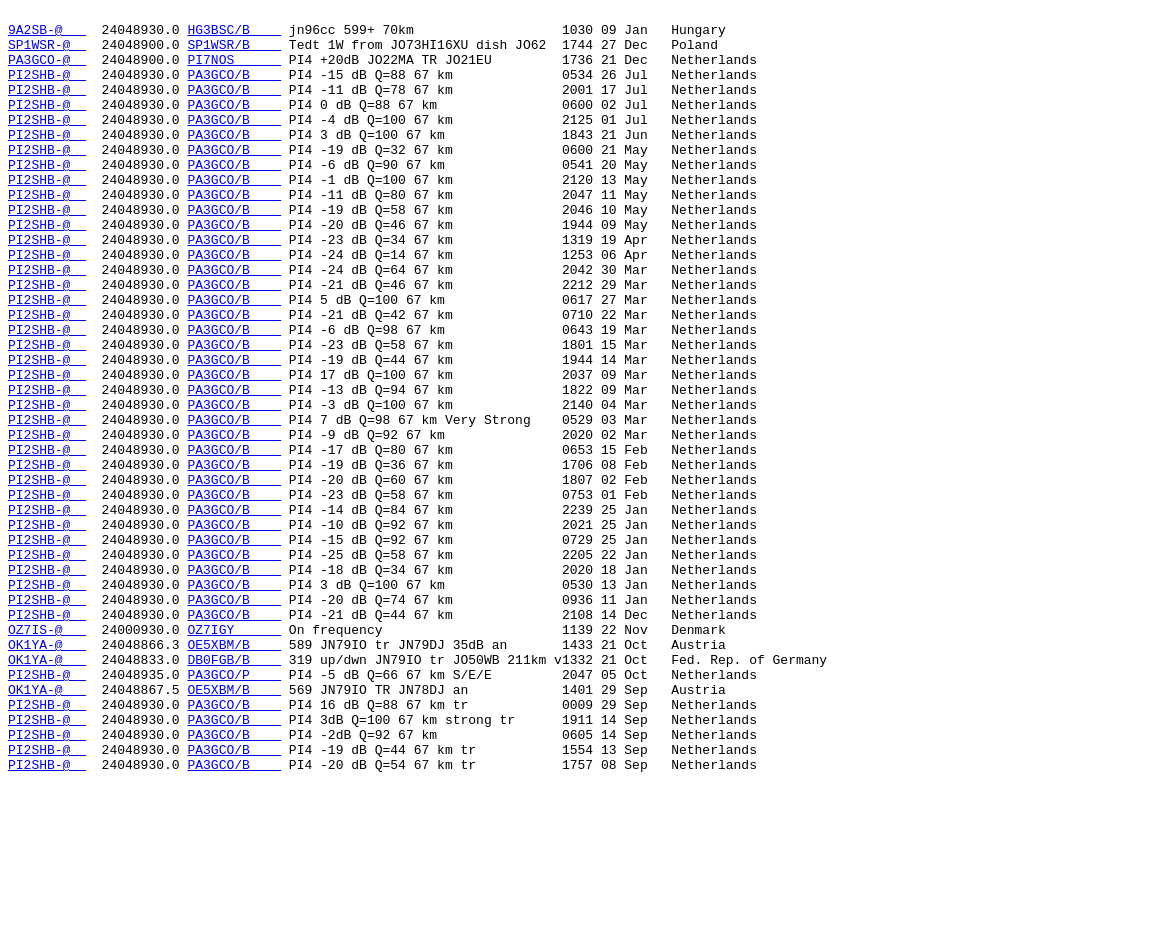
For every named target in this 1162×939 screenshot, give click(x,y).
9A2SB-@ (47, 35)
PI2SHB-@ (47, 89)
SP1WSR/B (234, 53)
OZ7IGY (234, 755)
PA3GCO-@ (47, 71)
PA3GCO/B (234, 89)
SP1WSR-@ (47, 53)
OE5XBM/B (234, 773)
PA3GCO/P (234, 809)
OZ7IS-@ (47, 755)
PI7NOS (234, 71)
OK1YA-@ (47, 773)
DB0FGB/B (234, 791)
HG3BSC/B (234, 35)
